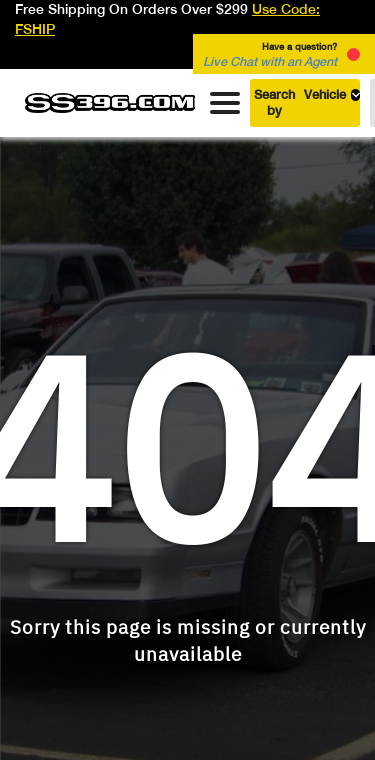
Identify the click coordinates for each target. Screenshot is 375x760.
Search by (307, 102)
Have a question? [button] (270, 55)
